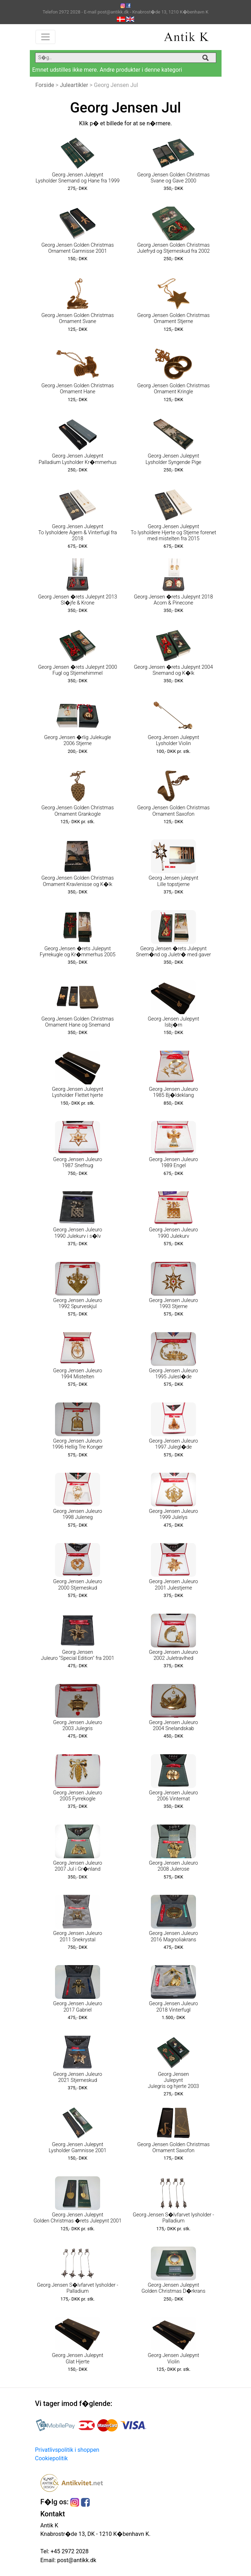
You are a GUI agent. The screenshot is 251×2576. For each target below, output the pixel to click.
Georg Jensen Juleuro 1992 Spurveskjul (77, 1303)
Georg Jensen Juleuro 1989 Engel (173, 1162)
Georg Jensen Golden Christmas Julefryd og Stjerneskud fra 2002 (173, 248)
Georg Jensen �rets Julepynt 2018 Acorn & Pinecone (173, 600)
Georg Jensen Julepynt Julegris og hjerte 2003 (173, 2080)
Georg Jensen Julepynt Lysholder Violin (173, 740)
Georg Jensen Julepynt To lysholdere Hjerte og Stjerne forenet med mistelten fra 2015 (173, 533)
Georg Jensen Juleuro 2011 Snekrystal (77, 1936)
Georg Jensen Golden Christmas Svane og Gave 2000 (173, 178)
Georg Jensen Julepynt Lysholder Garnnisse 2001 (78, 2148)
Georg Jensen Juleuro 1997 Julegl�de (173, 1444)
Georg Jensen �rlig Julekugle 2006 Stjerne (77, 740)
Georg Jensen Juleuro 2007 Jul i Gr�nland (77, 1866)
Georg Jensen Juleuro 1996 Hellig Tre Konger (77, 1444)
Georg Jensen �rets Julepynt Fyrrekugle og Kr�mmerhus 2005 (77, 952)
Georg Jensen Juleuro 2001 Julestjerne (173, 1585)
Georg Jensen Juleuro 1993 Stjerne (173, 1303)
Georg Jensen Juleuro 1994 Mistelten (77, 1374)
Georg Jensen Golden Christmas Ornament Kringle (173, 389)
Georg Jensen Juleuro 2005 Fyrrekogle (77, 1796)
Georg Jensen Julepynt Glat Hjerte (77, 2358)
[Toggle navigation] (45, 37)
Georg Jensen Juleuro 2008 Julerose (173, 1866)
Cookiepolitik (51, 2458)
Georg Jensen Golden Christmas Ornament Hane (78, 389)
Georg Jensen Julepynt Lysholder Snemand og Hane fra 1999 (77, 178)
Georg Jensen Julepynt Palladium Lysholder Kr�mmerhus (77, 459)
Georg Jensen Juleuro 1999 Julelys (173, 1514)
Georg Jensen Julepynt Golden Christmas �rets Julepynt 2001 (77, 2218)
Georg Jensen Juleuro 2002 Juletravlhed (173, 1655)
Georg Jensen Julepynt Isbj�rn (173, 1022)
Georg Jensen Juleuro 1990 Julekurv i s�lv (77, 1233)
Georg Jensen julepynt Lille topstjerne (173, 881)
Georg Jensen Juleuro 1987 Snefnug (77, 1162)
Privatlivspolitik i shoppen (67, 2449)
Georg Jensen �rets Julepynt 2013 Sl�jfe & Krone (77, 600)
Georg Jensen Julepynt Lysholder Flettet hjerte (77, 1092)
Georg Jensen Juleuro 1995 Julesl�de (173, 1374)
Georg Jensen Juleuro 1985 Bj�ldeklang (173, 1092)
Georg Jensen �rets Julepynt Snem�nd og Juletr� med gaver (173, 952)
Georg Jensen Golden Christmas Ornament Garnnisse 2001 (78, 248)
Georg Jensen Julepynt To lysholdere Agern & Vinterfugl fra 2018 (77, 533)
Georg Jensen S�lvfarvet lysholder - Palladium (173, 2218)
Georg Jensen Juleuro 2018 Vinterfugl (173, 2007)
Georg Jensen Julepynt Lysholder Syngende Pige (173, 459)
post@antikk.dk (76, 2560)
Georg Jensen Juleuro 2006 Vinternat (173, 1796)
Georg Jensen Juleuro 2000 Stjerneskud (77, 1585)
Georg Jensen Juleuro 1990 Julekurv (173, 1233)
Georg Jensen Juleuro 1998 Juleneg (77, 1514)
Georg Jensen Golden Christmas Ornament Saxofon (173, 811)
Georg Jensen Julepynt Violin (173, 2358)
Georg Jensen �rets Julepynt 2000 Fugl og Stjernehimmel (77, 670)
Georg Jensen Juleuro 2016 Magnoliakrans (173, 1936)
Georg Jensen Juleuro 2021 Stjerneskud (77, 2077)
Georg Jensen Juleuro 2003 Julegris (77, 1725)
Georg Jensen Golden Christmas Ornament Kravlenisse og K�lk (78, 881)
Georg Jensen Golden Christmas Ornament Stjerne (173, 318)
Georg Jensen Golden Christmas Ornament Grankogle (78, 811)
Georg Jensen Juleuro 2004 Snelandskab (173, 1725)
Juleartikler (74, 85)
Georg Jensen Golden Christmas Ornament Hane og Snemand (78, 1022)
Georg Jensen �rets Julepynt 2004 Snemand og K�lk (173, 670)
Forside (45, 85)
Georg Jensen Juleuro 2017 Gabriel (77, 2007)
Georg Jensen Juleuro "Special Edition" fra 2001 (77, 1655)
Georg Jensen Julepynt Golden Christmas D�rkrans (173, 2288)
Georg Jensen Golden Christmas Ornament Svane (78, 318)
